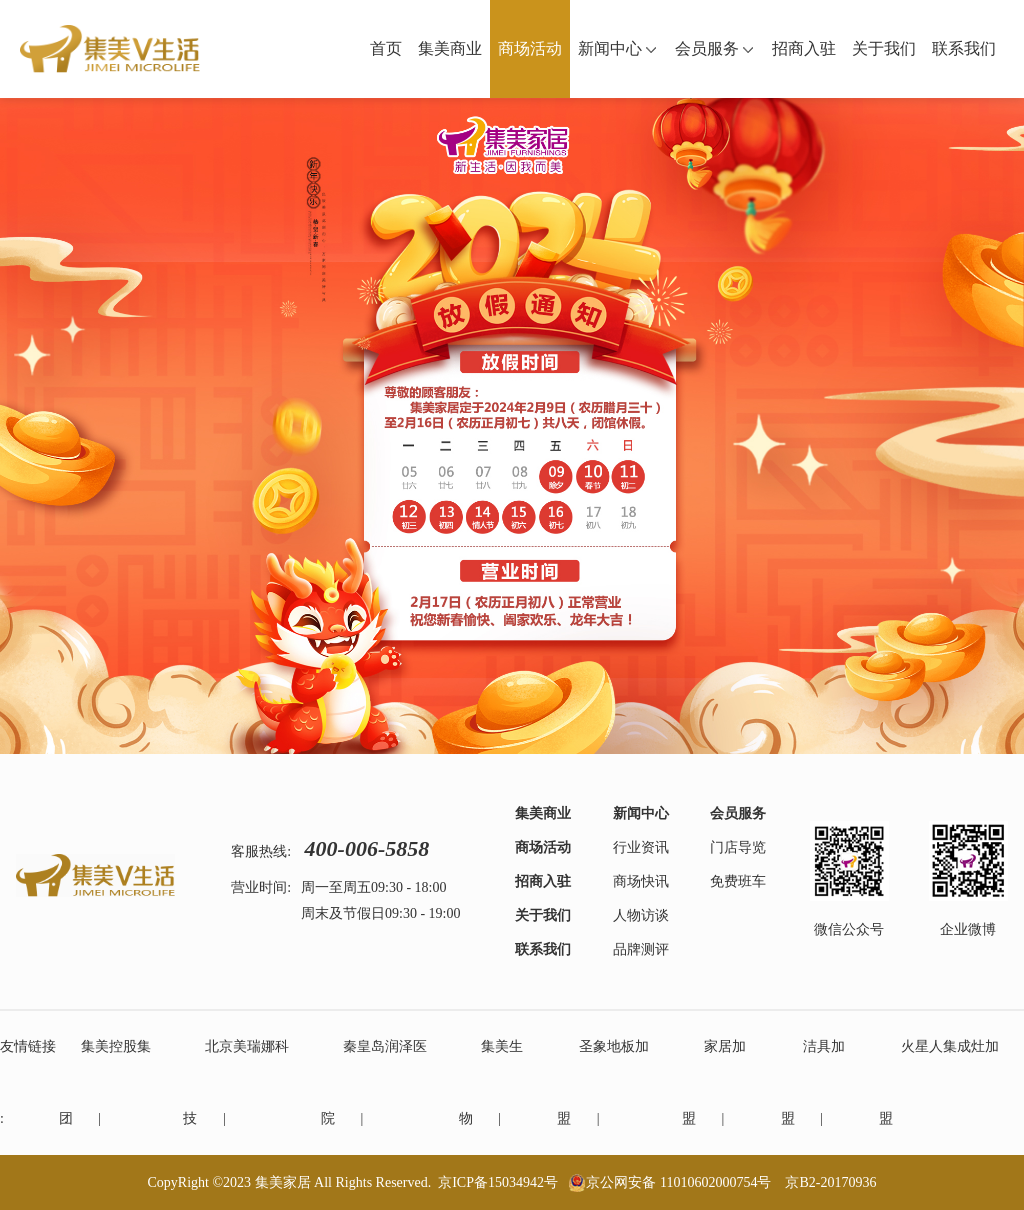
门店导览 (738, 847)
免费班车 (738, 881)
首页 (386, 48)
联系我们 (964, 48)
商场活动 (530, 48)
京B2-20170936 (830, 1182)
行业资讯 (641, 847)
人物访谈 (641, 915)
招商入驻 (804, 48)
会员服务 (715, 48)
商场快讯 (641, 881)
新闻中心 (618, 48)
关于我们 (884, 48)
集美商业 (450, 48)
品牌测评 (641, 949)
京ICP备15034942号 (498, 1182)
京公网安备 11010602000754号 (678, 1182)
